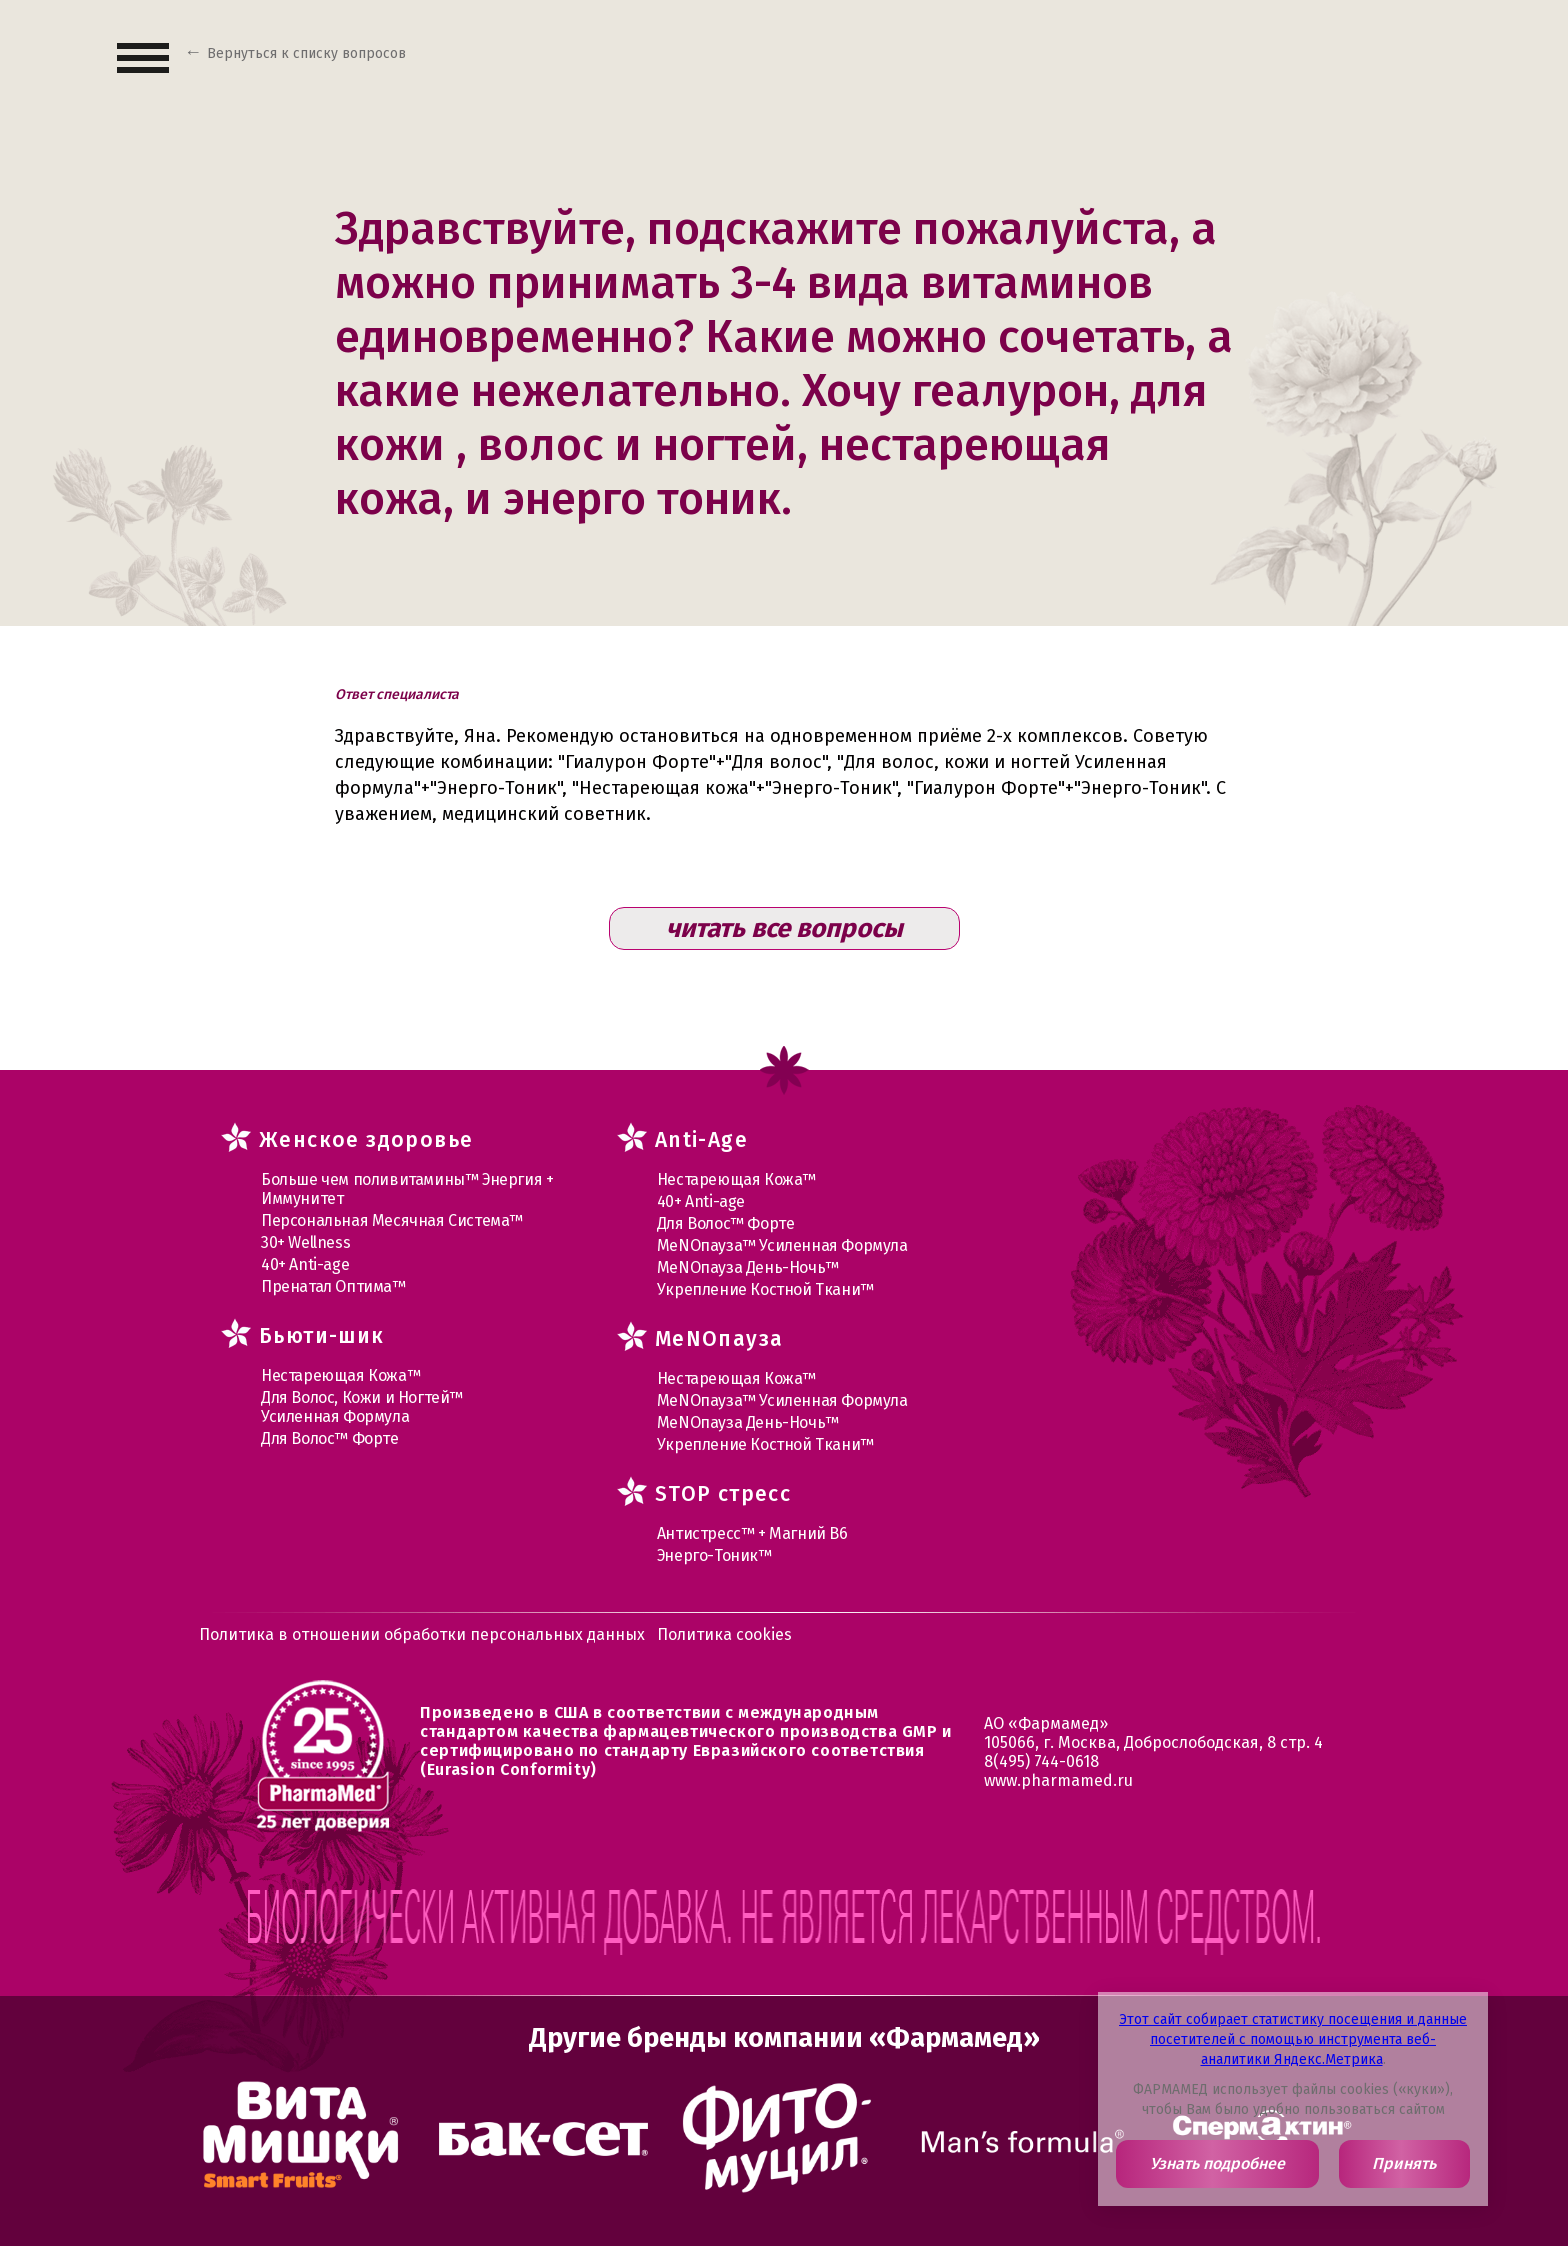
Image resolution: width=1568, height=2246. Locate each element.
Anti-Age (701, 1140)
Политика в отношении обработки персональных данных (422, 1634)
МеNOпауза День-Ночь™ (748, 1267)
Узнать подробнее (1217, 2163)
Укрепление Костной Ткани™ (765, 1289)
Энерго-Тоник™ (714, 1555)
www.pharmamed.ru (1058, 1780)
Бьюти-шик (322, 1336)
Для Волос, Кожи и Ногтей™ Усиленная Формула (362, 1407)
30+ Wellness (305, 1242)
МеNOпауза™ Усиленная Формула (782, 1245)
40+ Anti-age (305, 1264)
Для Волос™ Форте (330, 1438)
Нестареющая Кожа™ (340, 1375)
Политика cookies (724, 1634)
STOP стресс (723, 1494)
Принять (1404, 2163)
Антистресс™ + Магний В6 (752, 1533)
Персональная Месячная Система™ (392, 1220)
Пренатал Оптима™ (333, 1286)
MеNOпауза (719, 1339)
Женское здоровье (366, 1140)
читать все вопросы (784, 928)
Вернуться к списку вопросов (306, 53)
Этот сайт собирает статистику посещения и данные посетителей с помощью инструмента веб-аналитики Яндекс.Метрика (1293, 2039)
